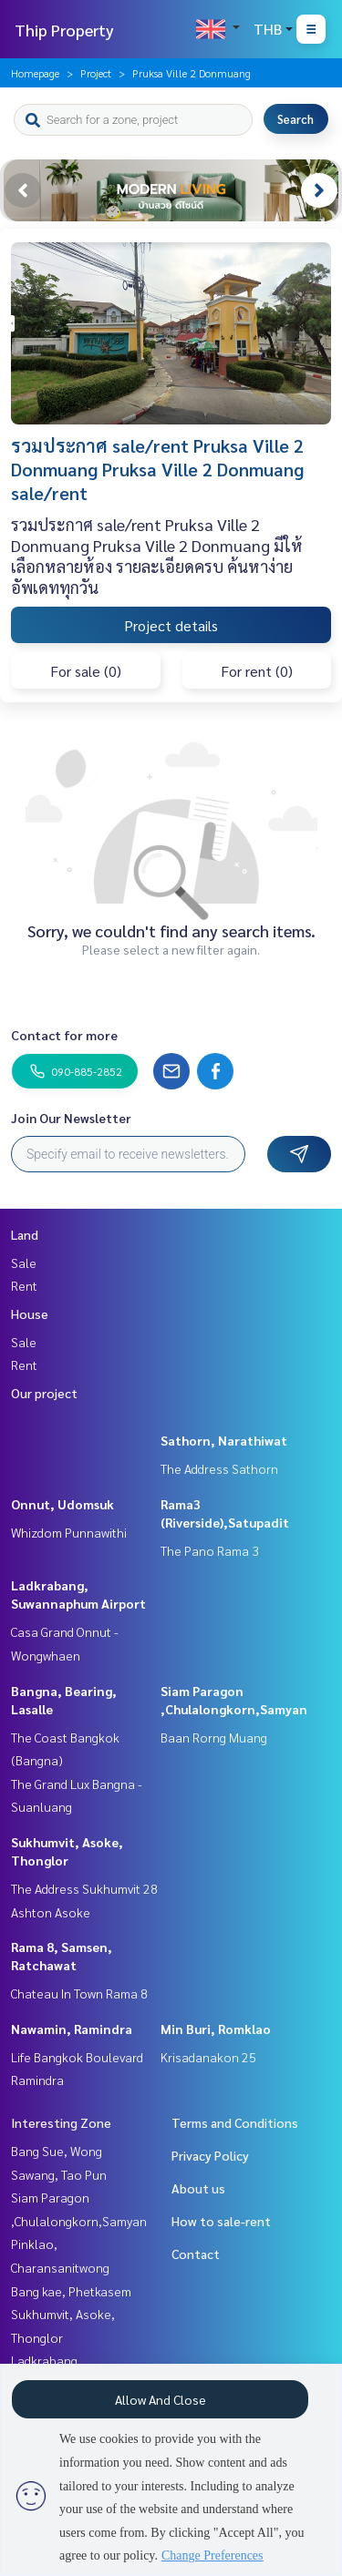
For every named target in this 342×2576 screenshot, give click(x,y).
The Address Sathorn (219, 1468)
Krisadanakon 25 (208, 2057)
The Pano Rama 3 (210, 1550)
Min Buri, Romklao (216, 2028)
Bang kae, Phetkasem (71, 2291)
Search (295, 119)
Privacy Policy (210, 2155)
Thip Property (64, 29)
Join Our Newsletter (71, 1117)
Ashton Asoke (50, 1912)
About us (198, 2188)
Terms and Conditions (234, 2122)
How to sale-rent (221, 2221)
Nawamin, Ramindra (71, 2028)
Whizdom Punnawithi (69, 1532)
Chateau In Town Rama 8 (79, 1993)
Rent (24, 1285)
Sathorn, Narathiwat (224, 1440)
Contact (195, 2253)
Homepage (35, 73)
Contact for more (64, 1035)
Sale (23, 1262)
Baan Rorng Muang (214, 1737)
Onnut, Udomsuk (62, 1504)
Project (95, 73)
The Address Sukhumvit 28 (84, 1888)
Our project (44, 1393)
